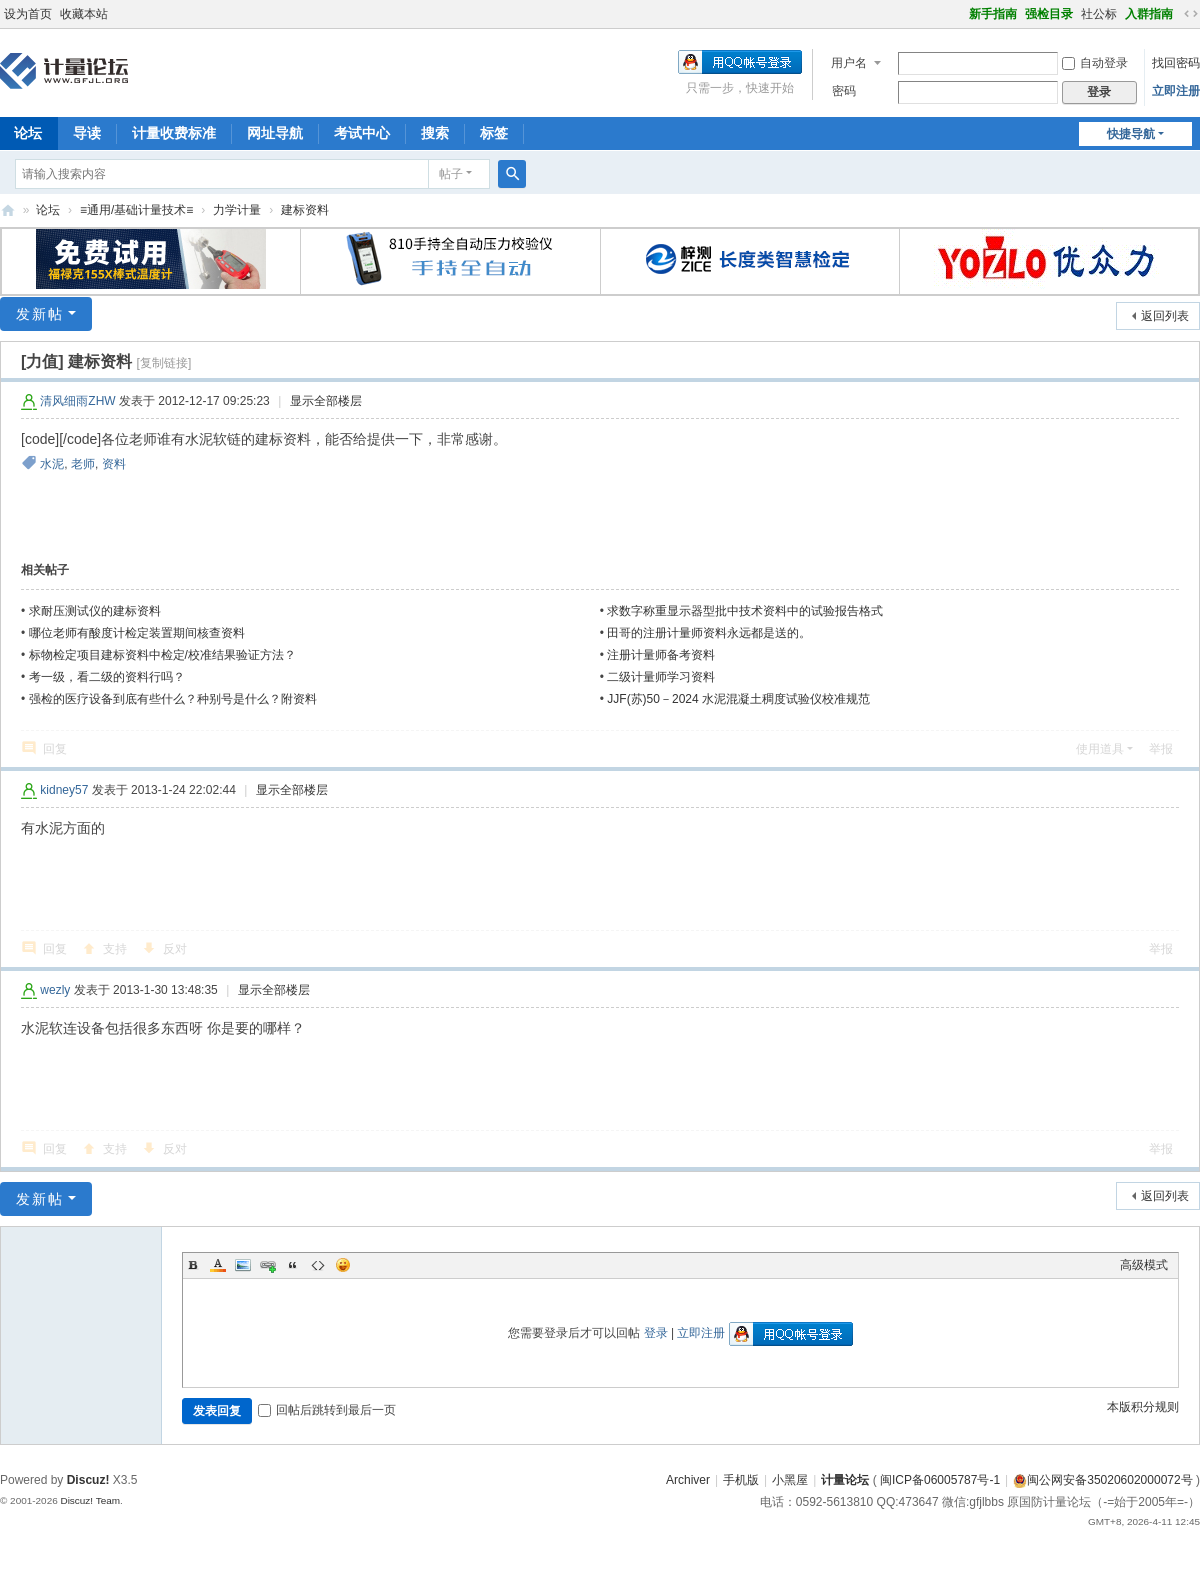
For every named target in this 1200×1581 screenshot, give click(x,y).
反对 (175, 949)
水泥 (52, 464)
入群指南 (1149, 14)
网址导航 (275, 133)
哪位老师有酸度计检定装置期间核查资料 (137, 633)
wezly (55, 990)
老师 (83, 464)
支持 (115, 949)
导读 (87, 133)
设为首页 (28, 14)
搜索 (435, 133)
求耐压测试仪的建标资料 (95, 611)
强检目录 (1049, 14)
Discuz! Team (90, 1500)
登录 (656, 1333)
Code (318, 1265)
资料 (114, 464)
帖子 (451, 174)
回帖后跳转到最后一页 (327, 1410)
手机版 (741, 1480)
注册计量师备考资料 (661, 655)
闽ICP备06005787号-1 (940, 1480)
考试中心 (362, 133)
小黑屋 (790, 1480)
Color (218, 1265)
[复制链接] (164, 363)
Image (243, 1265)
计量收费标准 (174, 133)
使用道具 (1100, 749)
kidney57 (64, 790)
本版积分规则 (1143, 1407)
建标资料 (305, 210)
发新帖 (40, 314)
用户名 (849, 63)
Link (268, 1265)
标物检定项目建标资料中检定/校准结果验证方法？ (162, 655)
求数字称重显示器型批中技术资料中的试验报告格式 (745, 611)
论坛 (48, 210)
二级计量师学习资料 (661, 677)
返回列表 (1165, 316)
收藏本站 (84, 14)
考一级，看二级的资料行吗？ (107, 677)
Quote (293, 1265)
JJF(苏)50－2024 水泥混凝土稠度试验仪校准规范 (738, 699)
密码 (844, 91)
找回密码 (1176, 63)
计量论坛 (8, 210)
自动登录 (1095, 63)
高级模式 (1144, 1265)
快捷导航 (1131, 134)
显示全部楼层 (326, 401)
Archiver (688, 1480)
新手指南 (993, 14)
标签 (494, 133)
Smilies (343, 1265)
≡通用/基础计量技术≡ (136, 210)
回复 (55, 749)
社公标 (1099, 14)
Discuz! (88, 1480)
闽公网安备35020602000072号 (1102, 1480)
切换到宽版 (1191, 14)
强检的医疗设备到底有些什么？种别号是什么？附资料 (173, 699)
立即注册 (1176, 91)
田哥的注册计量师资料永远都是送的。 (709, 633)
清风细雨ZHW (77, 401)
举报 (1161, 749)
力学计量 (237, 210)
